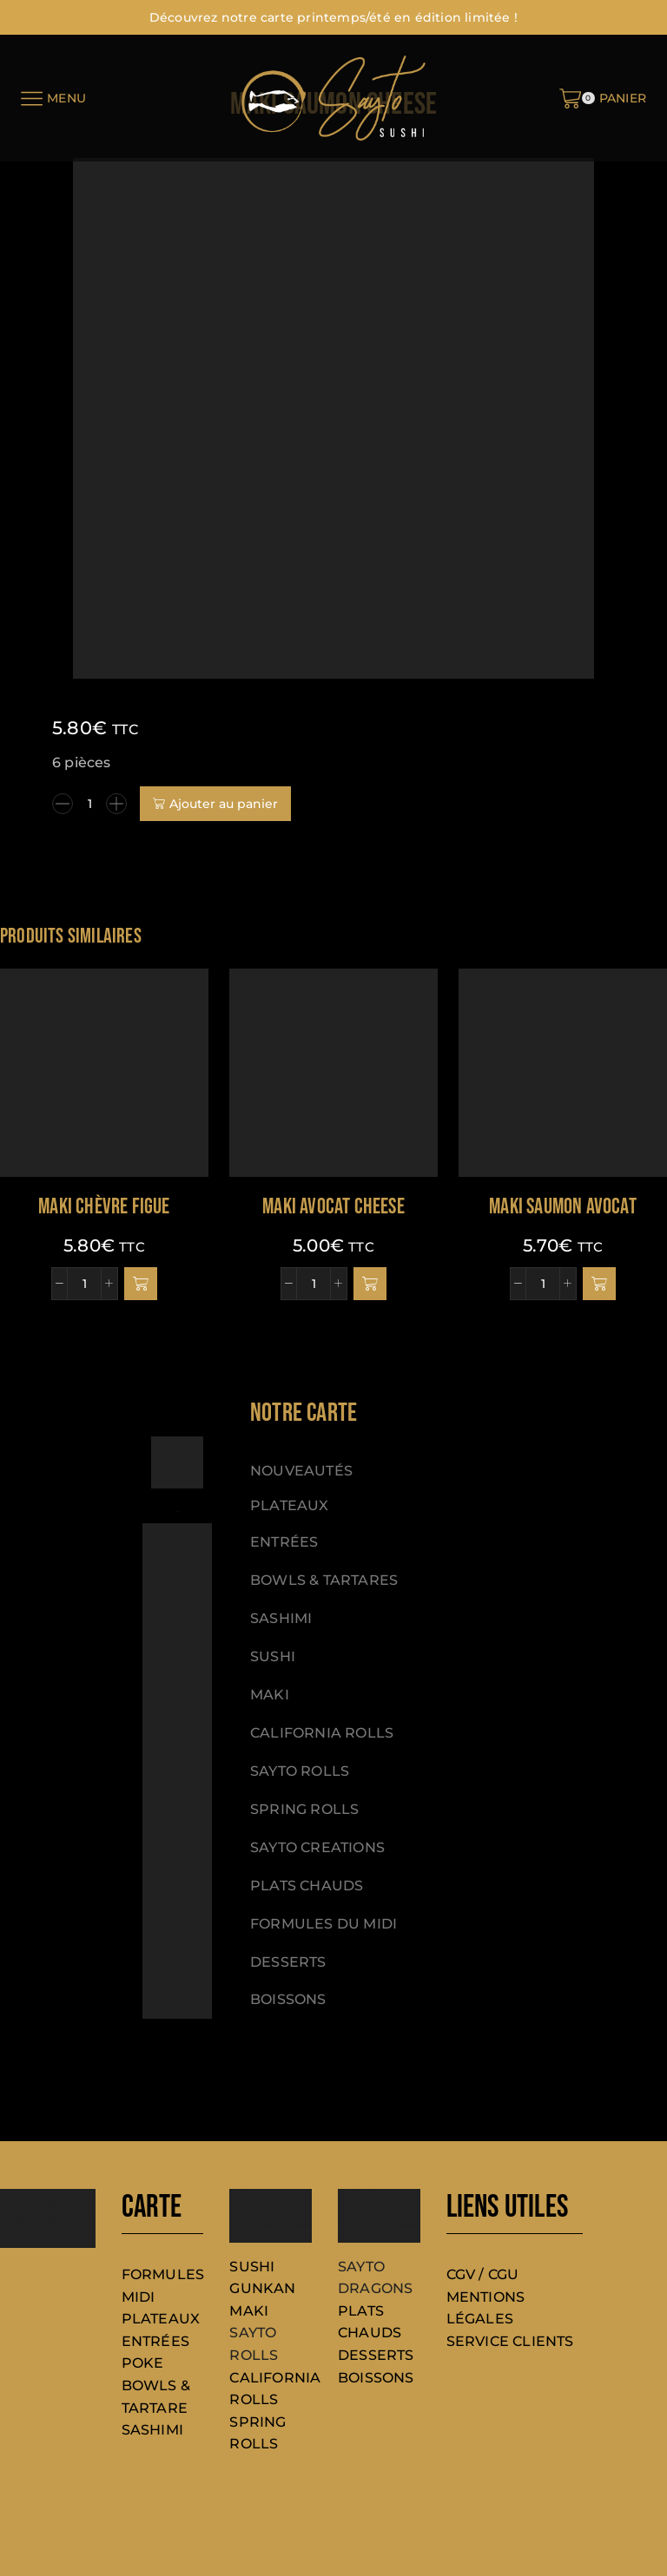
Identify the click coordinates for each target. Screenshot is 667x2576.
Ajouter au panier (223, 804)
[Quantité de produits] (89, 804)
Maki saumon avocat (563, 1206)
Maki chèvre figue (103, 1206)
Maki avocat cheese (333, 1206)
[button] (140, 1283)
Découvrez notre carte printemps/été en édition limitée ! (333, 17)
